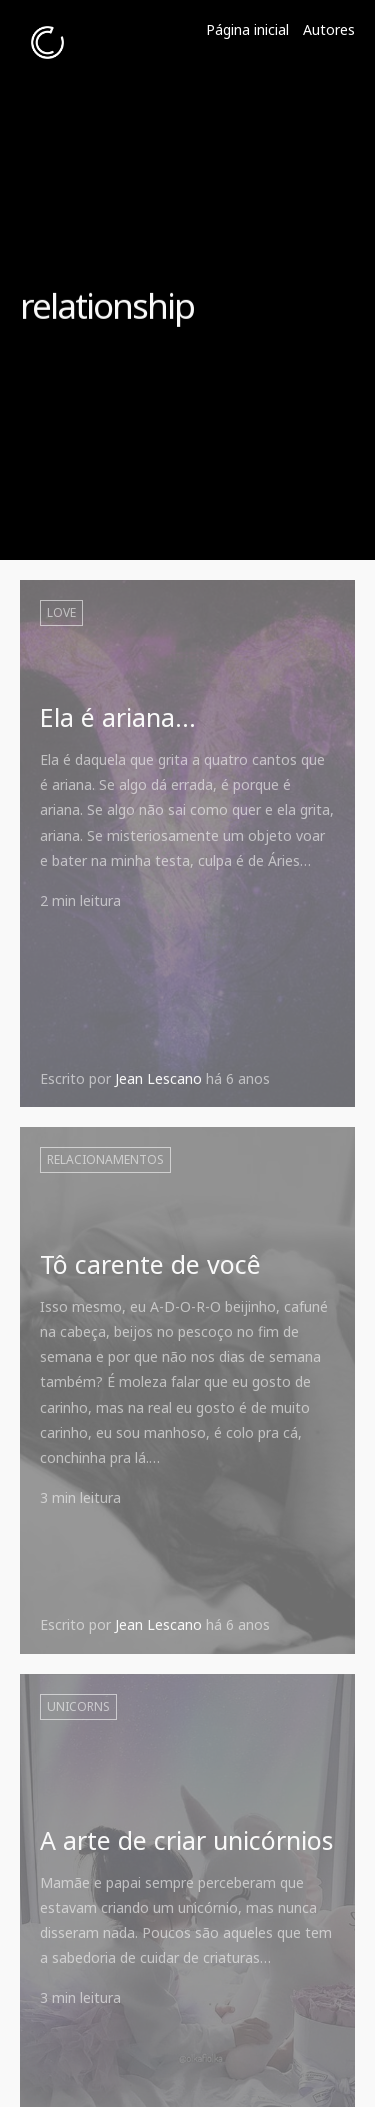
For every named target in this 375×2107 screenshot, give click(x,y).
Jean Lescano (158, 1078)
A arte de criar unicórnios (186, 1840)
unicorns (78, 1706)
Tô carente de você (150, 1264)
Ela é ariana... (118, 717)
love (61, 612)
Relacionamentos (105, 1159)
